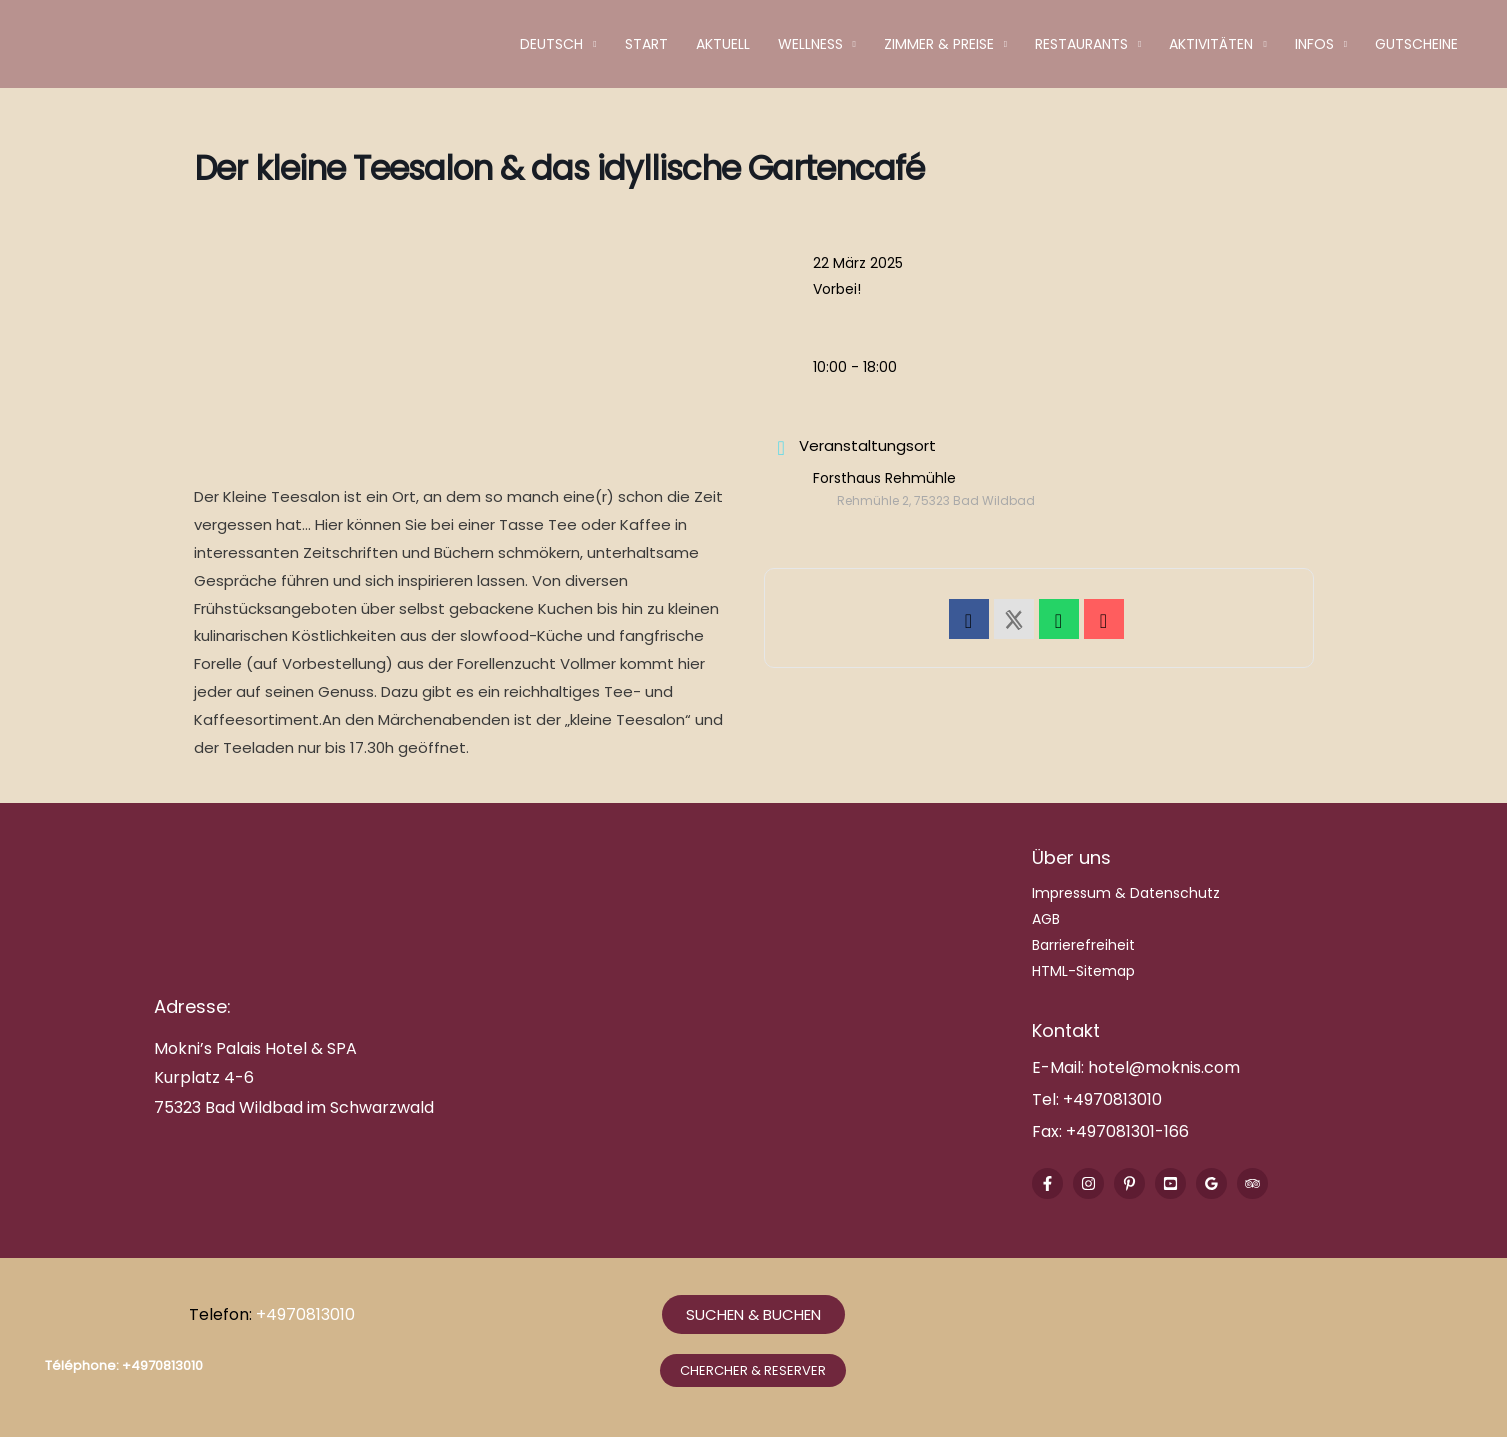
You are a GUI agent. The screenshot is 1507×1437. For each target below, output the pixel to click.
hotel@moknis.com (1164, 1067)
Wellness (810, 44)
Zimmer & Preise (939, 44)
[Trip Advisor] (1252, 1183)
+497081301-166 (1125, 1131)
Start (646, 44)
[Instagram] (1088, 1183)
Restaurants (1081, 44)
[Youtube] (1170, 1183)
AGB (1046, 919)
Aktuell (723, 44)
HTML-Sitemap (1083, 971)
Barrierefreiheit (1083, 945)
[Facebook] (1047, 1183)
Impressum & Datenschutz (1126, 893)
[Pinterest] (1129, 1183)
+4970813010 (1112, 1099)
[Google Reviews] (1211, 1183)
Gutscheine (1416, 44)
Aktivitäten (1211, 44)
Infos (1314, 44)
